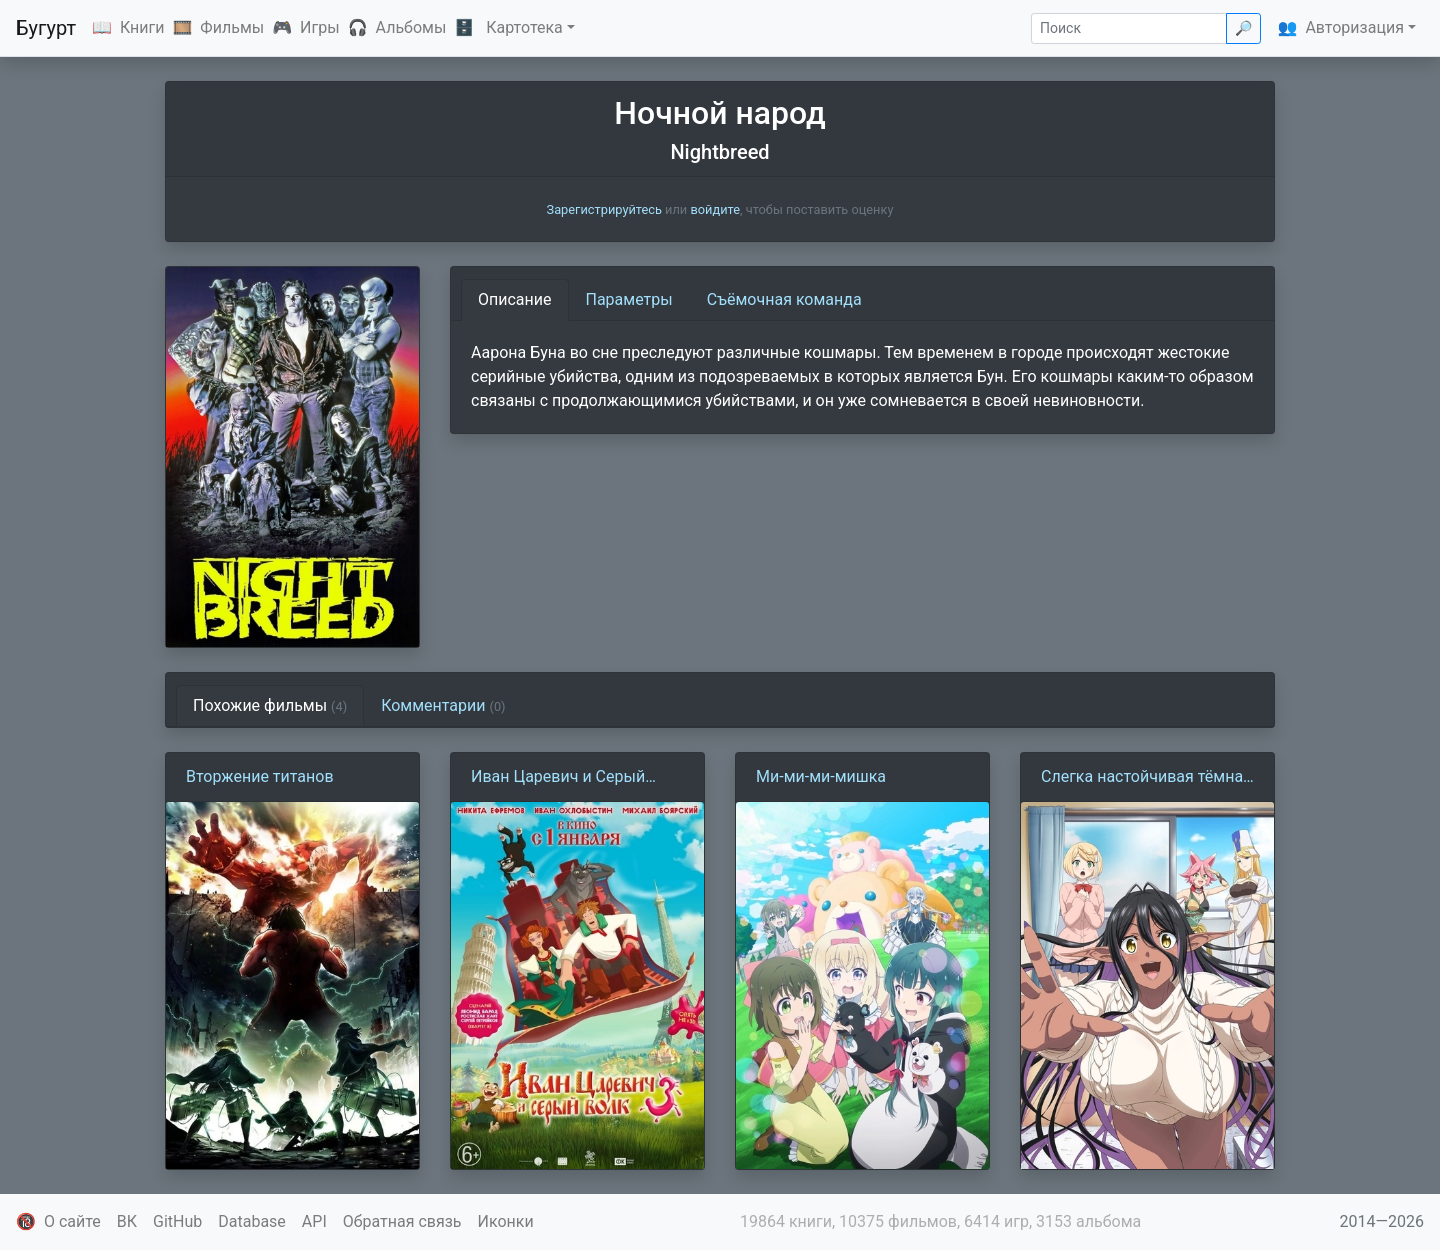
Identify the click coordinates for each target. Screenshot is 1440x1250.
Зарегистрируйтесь (604, 209)
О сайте (72, 1221)
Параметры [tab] (629, 299)
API (314, 1221)
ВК (127, 1221)
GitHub (177, 1221)
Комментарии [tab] (443, 705)
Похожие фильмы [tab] (270, 705)
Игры (320, 27)
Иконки (506, 1221)
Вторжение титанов (260, 776)
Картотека (524, 27)
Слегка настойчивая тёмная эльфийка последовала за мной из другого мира (1146, 778)
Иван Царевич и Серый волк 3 (558, 778)
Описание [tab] (515, 299)
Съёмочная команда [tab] (784, 299)
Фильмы (232, 27)
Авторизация (1354, 27)
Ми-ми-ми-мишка (821, 776)
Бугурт (46, 28)
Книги (142, 27)
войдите (715, 209)
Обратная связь (402, 1221)
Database (252, 1221)
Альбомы (411, 27)
